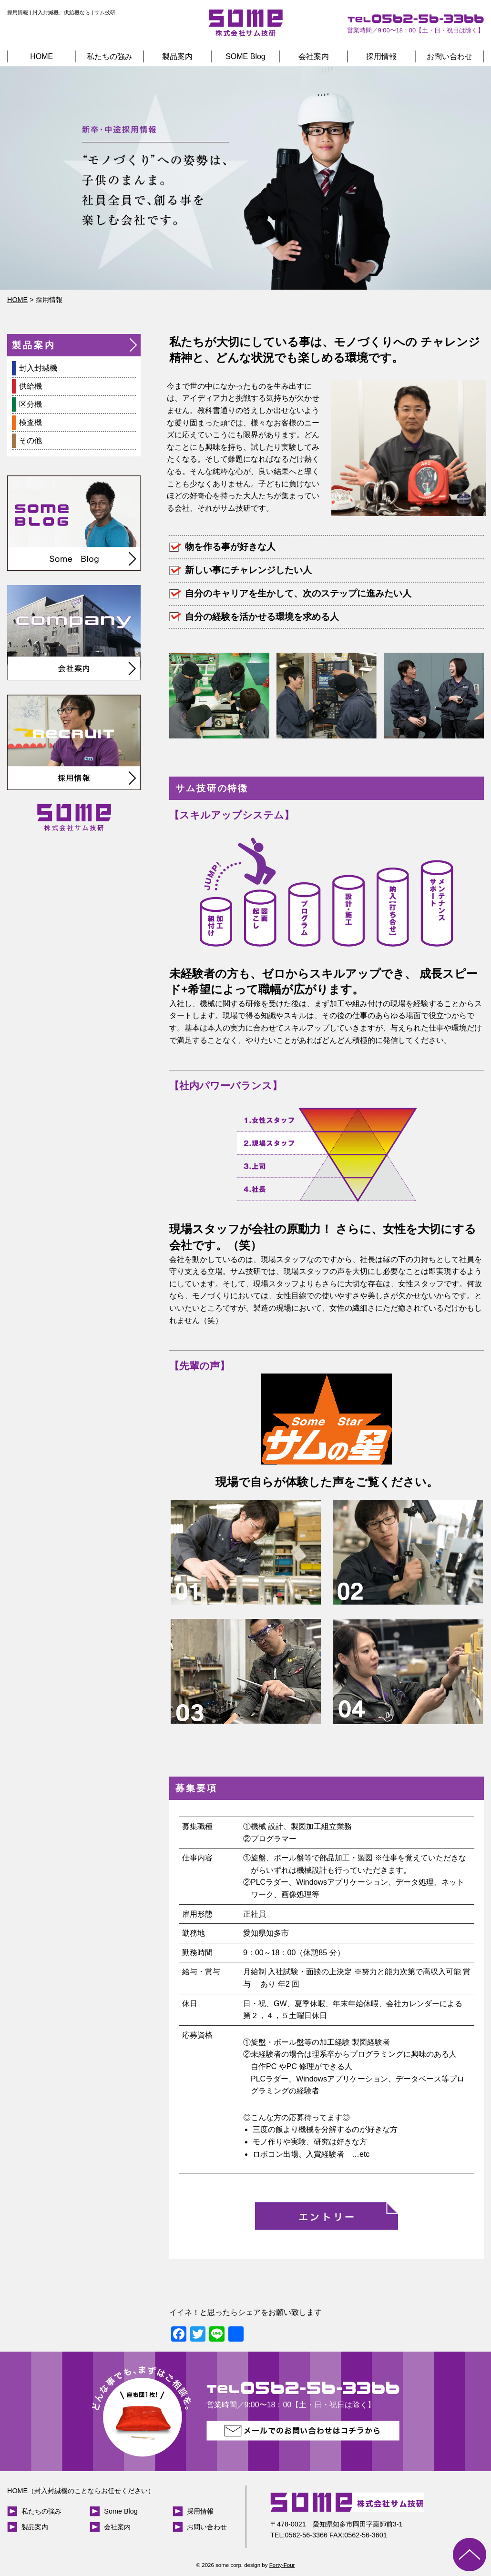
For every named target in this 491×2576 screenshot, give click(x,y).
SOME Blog (245, 56)
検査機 (30, 422)
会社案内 (313, 56)
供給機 (30, 386)
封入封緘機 (38, 368)
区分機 (30, 404)
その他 (30, 440)
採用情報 (381, 56)
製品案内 (177, 56)
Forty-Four (282, 2565)
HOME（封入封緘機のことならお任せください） (80, 2491)
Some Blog (120, 2511)
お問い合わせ (449, 56)
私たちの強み (110, 56)
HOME (41, 56)
